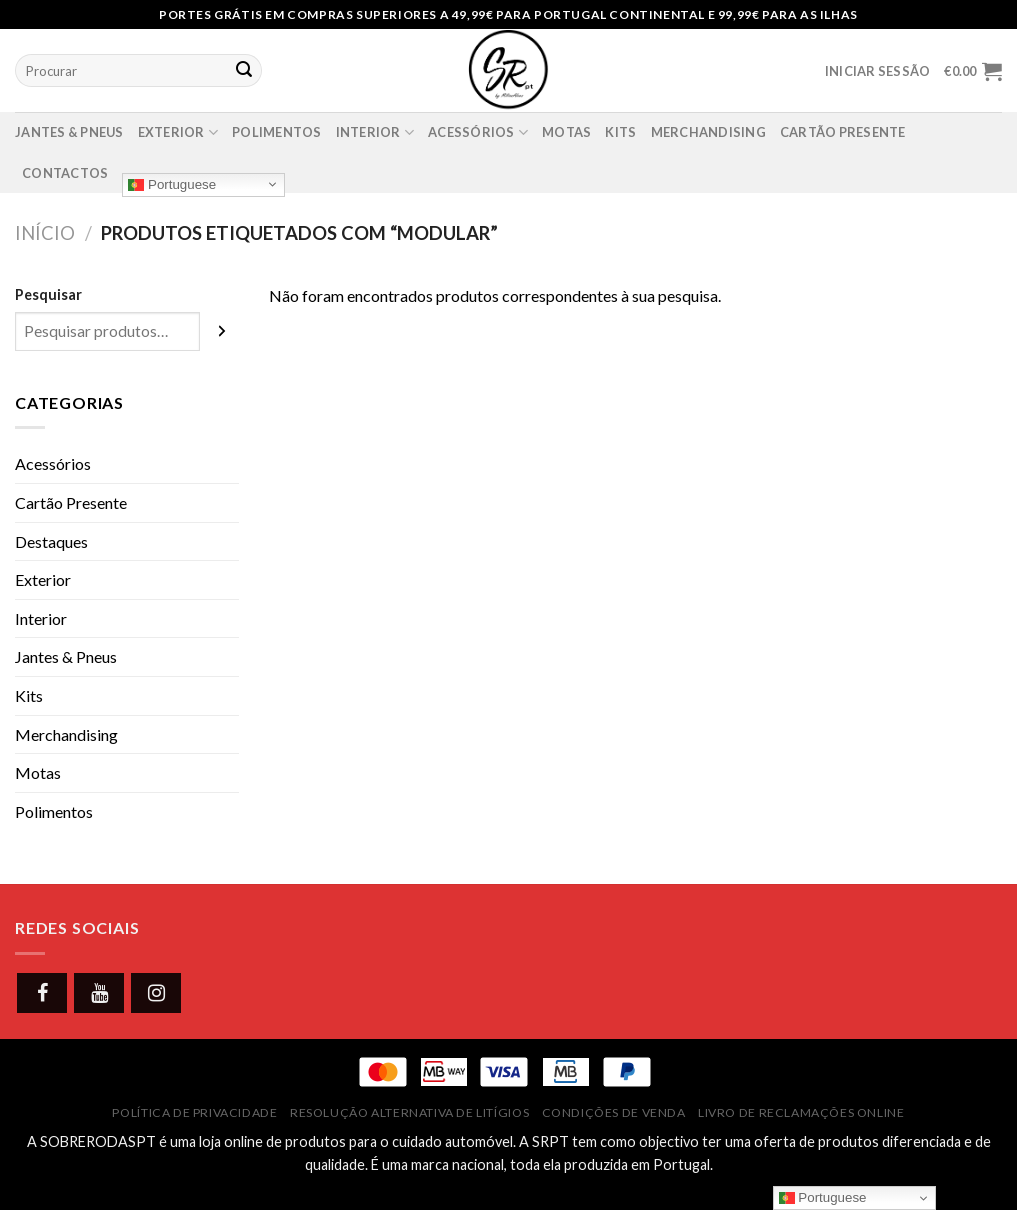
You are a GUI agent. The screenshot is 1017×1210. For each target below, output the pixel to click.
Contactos (65, 173)
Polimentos (277, 132)
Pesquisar (48, 294)
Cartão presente (843, 132)
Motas (566, 132)
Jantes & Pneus (69, 132)
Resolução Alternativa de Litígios (409, 1112)
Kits (620, 132)
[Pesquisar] (223, 331)
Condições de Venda (614, 1112)
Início (45, 233)
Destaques (51, 541)
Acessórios (478, 132)
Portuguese (172, 184)
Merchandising (708, 132)
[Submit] (244, 71)
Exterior (178, 132)
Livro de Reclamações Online (801, 1112)
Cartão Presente (71, 502)
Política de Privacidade (194, 1112)
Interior (375, 132)
